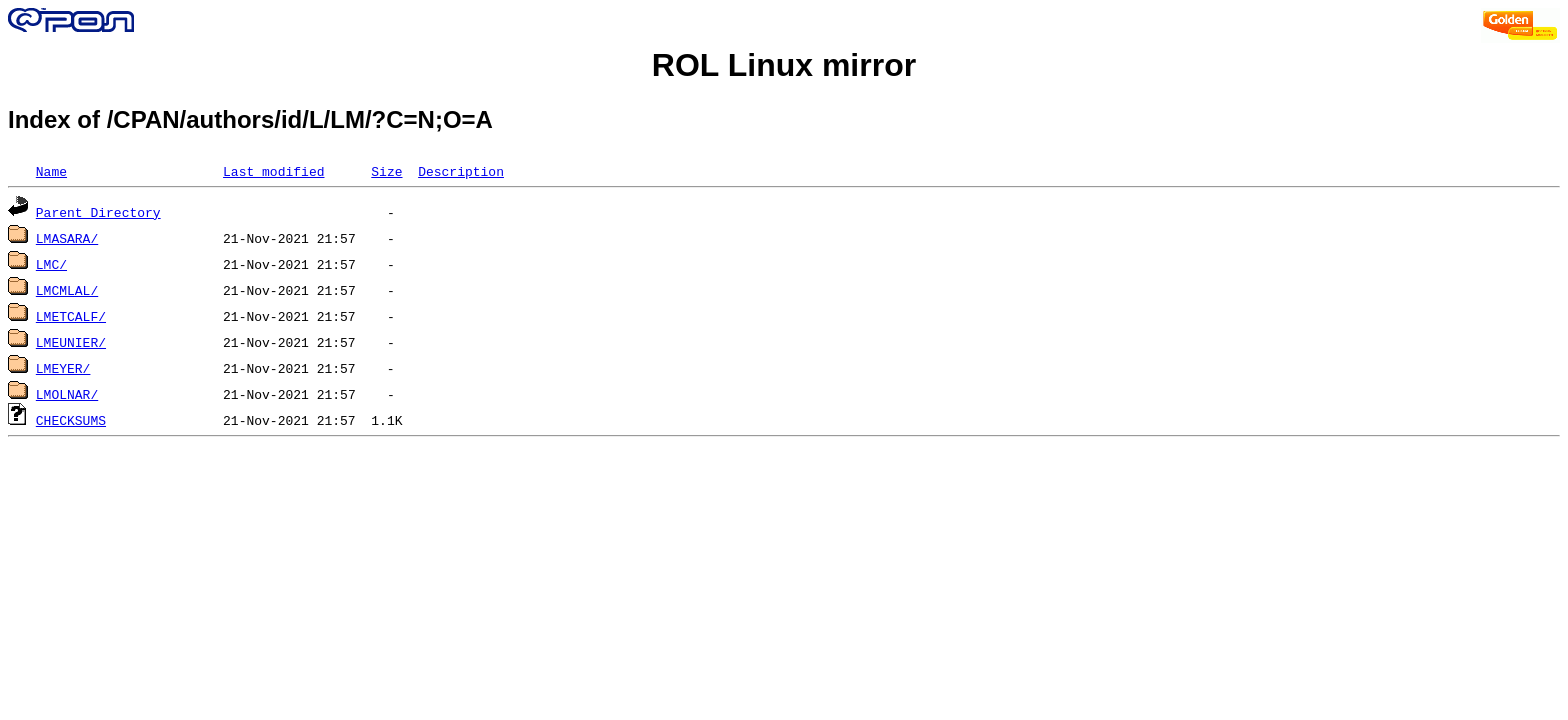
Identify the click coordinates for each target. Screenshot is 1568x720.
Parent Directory (98, 212)
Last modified (273, 171)
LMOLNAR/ (67, 394)
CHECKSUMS (71, 420)
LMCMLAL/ (67, 290)
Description (461, 171)
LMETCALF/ (71, 316)
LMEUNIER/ (71, 342)
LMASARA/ (67, 238)
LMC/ (51, 264)
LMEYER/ (63, 368)
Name (51, 171)
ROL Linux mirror (784, 65)
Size (386, 171)
